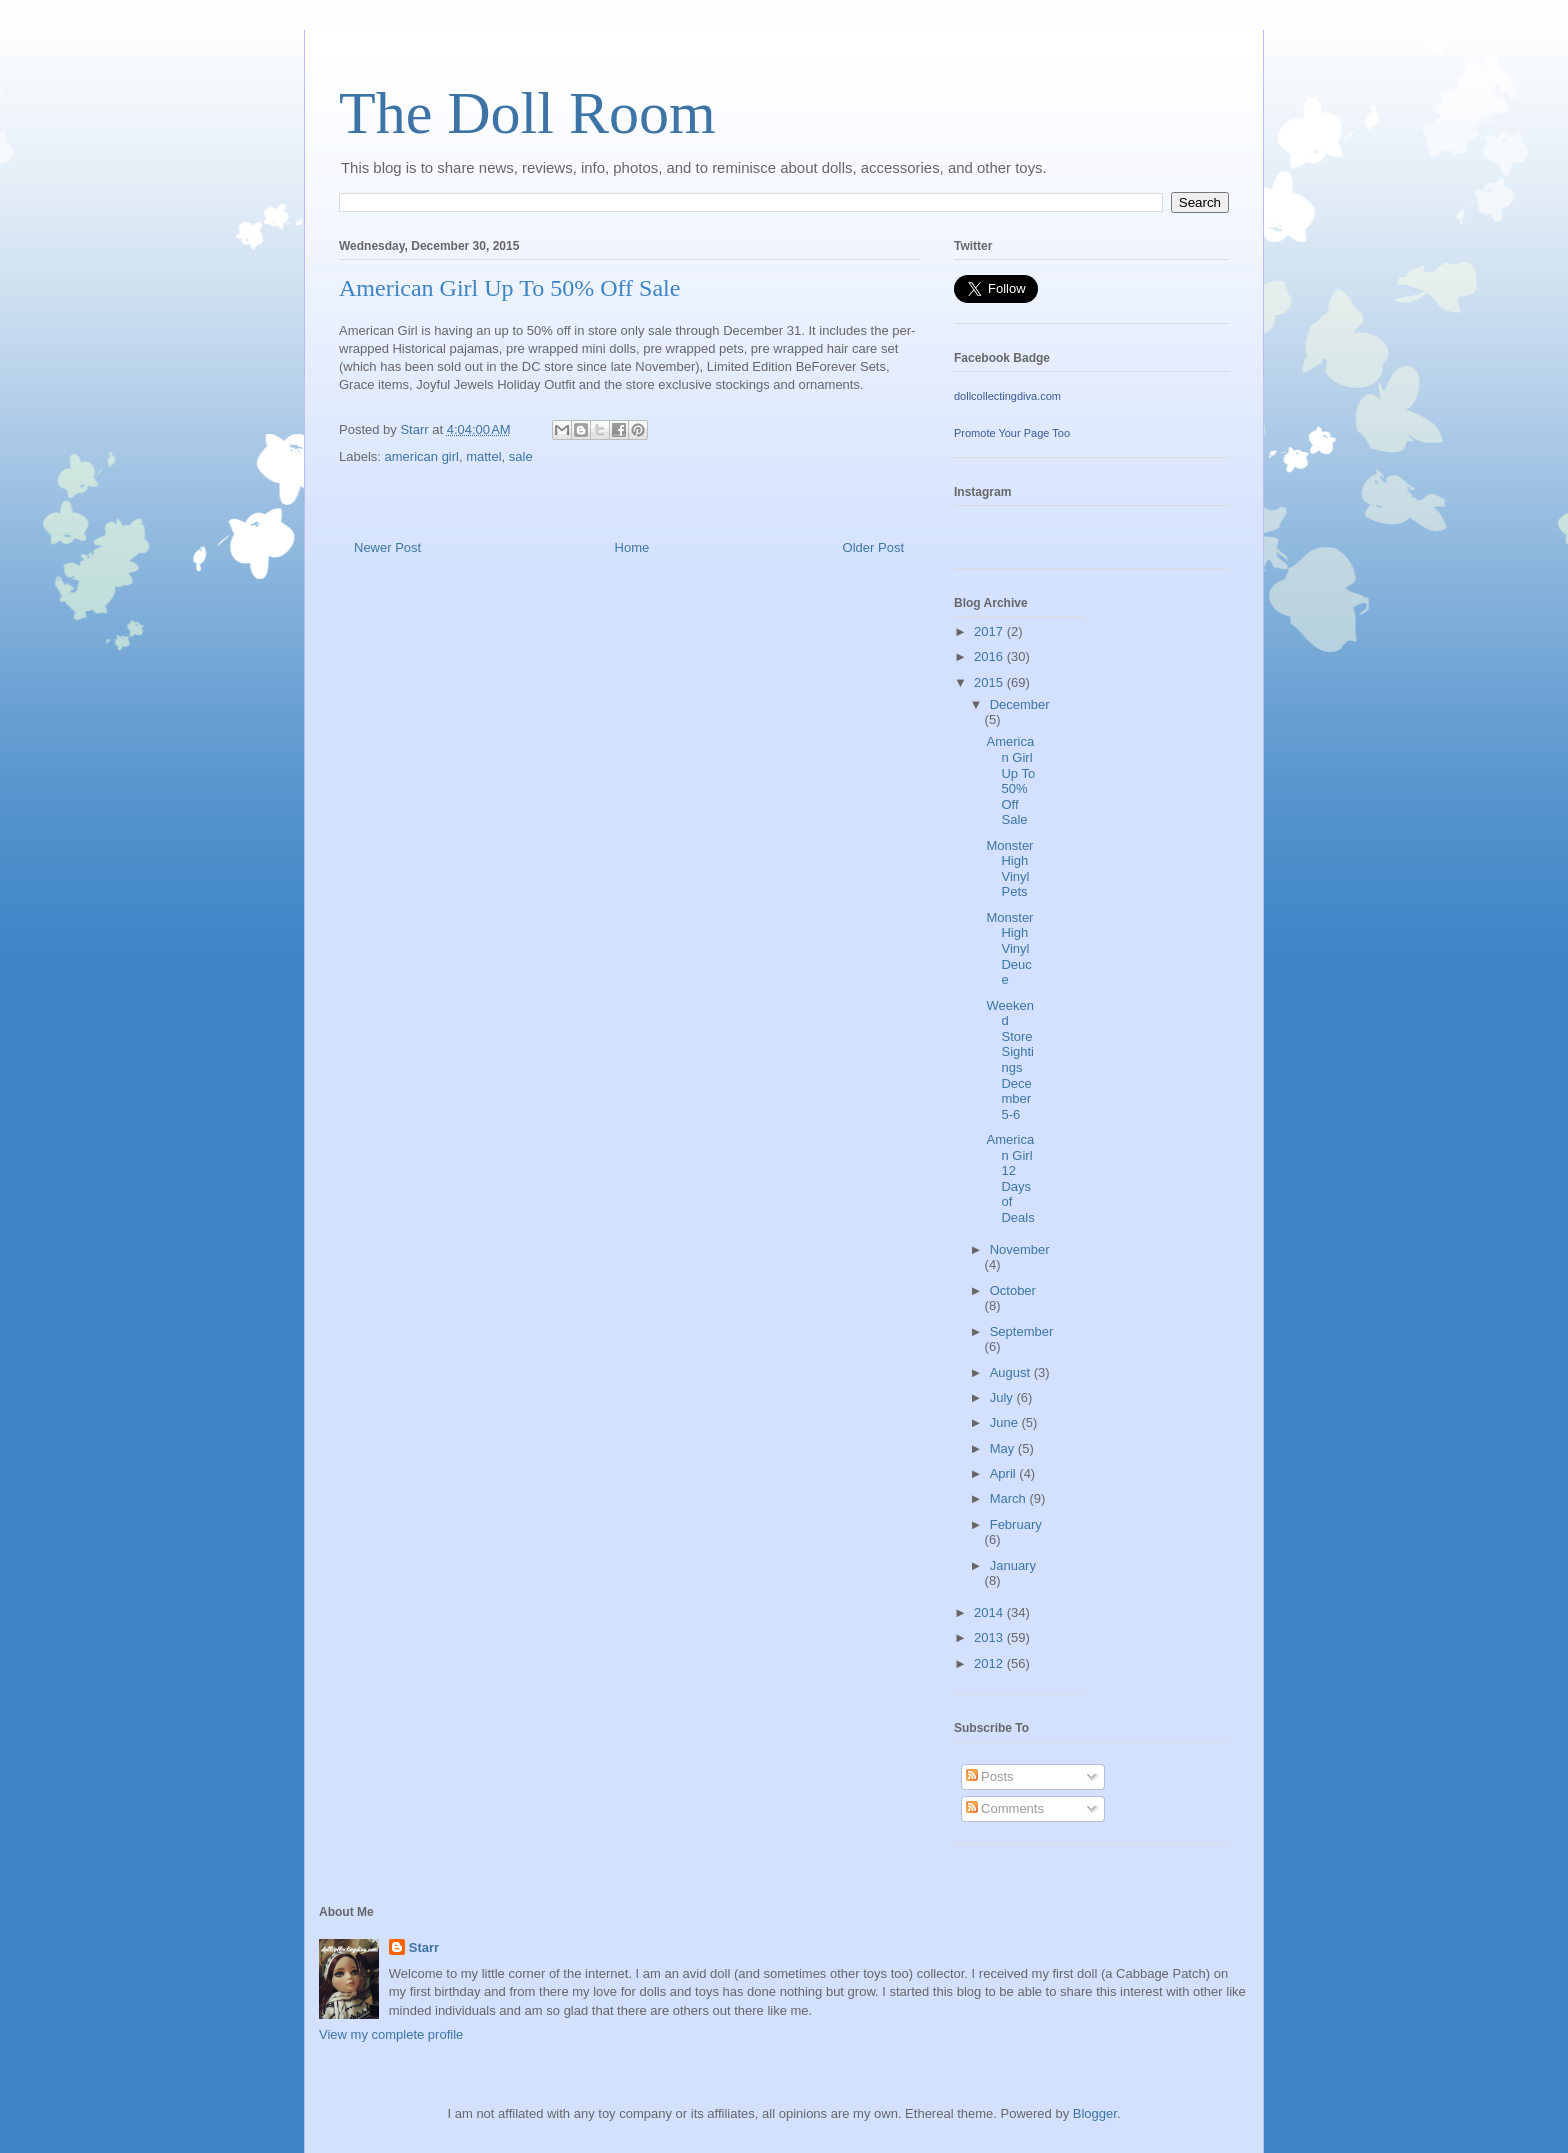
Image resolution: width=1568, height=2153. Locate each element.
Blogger (1095, 2113)
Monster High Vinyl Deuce (1009, 948)
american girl (422, 456)
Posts (990, 1776)
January (1013, 1565)
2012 (990, 1663)
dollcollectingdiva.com (1007, 396)
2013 (990, 1637)
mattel (483, 456)
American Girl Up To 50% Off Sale (1010, 780)
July (1003, 1397)
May (1004, 1448)
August (1012, 1372)
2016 (990, 656)
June (1006, 1422)
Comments (1005, 1808)
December (1020, 704)
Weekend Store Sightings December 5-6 (1010, 1060)
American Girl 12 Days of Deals (1010, 1178)
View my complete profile (391, 2034)
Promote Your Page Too (1012, 433)
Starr (424, 1947)
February (1016, 1524)
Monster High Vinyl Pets (1009, 869)
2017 (990, 631)
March (1010, 1498)
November (1020, 1249)
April (1005, 1473)
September (1022, 1331)
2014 (990, 1612)
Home (632, 547)
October (1013, 1290)
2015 (990, 682)
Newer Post (387, 547)
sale (521, 456)
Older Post (873, 547)
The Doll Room (527, 113)
